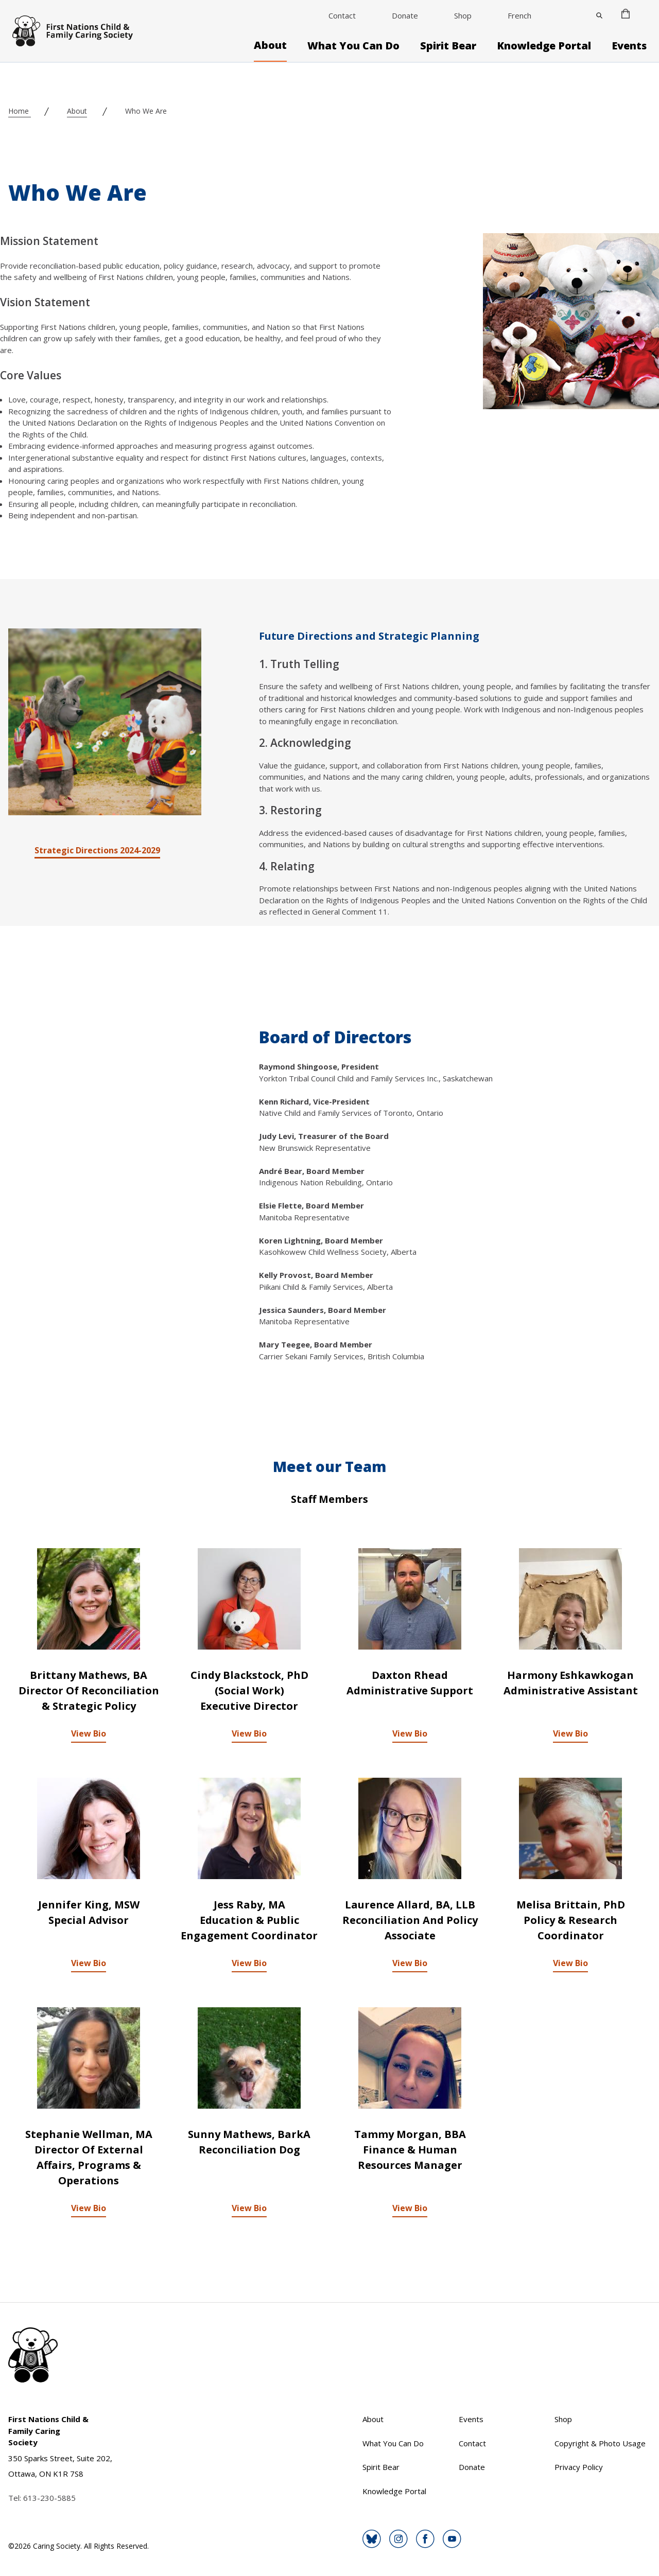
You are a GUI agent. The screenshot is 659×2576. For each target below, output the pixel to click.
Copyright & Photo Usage (600, 2443)
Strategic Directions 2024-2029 (97, 850)
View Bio (88, 1733)
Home (19, 111)
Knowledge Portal (544, 46)
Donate (405, 15)
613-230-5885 (49, 2498)
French (519, 15)
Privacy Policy (578, 2467)
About (270, 45)
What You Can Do (353, 46)
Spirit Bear (448, 46)
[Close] (599, 15)
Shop (463, 15)
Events (629, 46)
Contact (342, 15)
